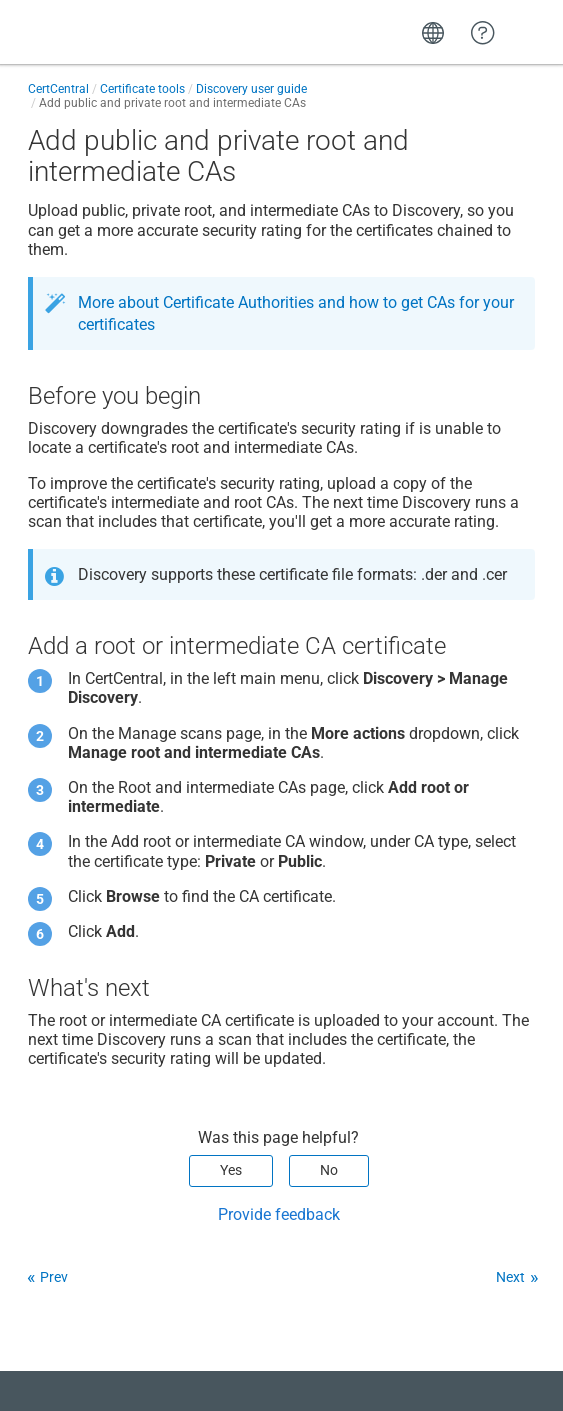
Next (510, 1277)
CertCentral (58, 89)
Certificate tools (142, 89)
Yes (231, 1170)
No (329, 1170)
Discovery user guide (251, 89)
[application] (482, 1365)
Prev (54, 1277)
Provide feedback (279, 1214)
